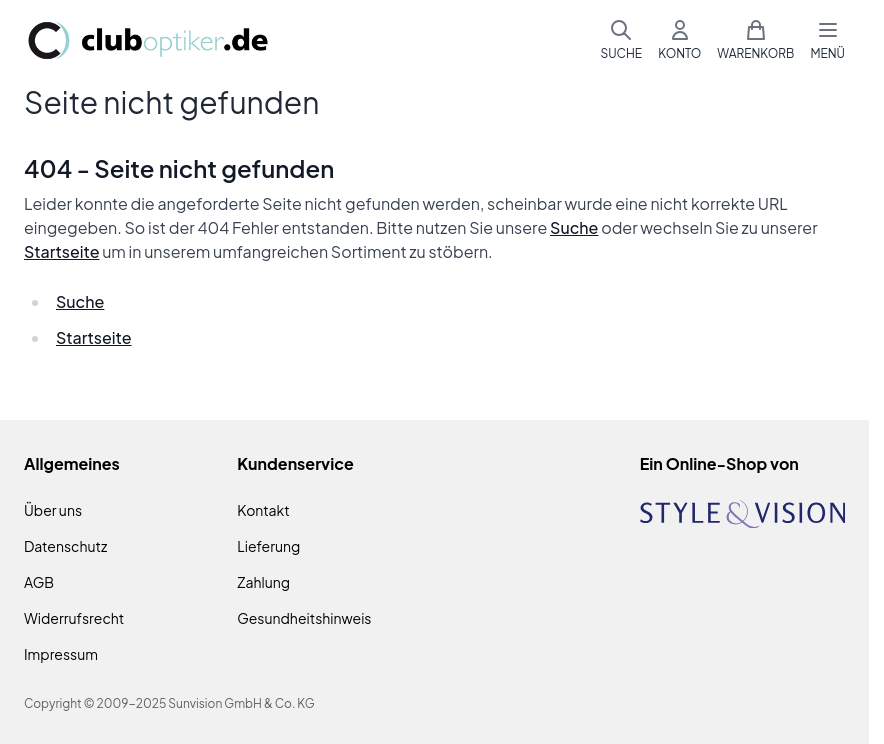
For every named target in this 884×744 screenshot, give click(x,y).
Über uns (53, 510)
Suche (574, 227)
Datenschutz (65, 546)
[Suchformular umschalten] (621, 40)
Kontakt (263, 510)
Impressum (61, 654)
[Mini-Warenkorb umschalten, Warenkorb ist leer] (755, 40)
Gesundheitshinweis (304, 618)
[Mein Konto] (679, 40)
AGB (39, 582)
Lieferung (268, 546)
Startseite (61, 251)
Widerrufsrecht (74, 618)
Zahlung (263, 582)
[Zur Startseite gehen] (148, 40)
